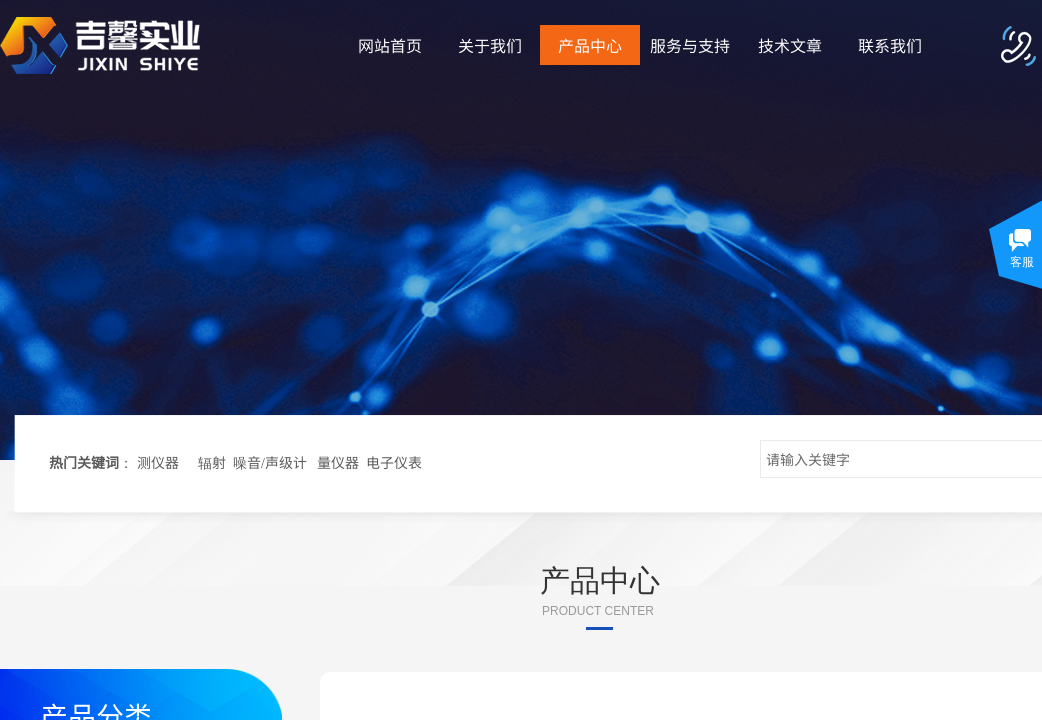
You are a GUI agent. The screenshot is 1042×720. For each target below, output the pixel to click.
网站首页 (390, 45)
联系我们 (890, 45)
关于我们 (490, 45)
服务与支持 (690, 45)
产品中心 (590, 45)
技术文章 (790, 45)
